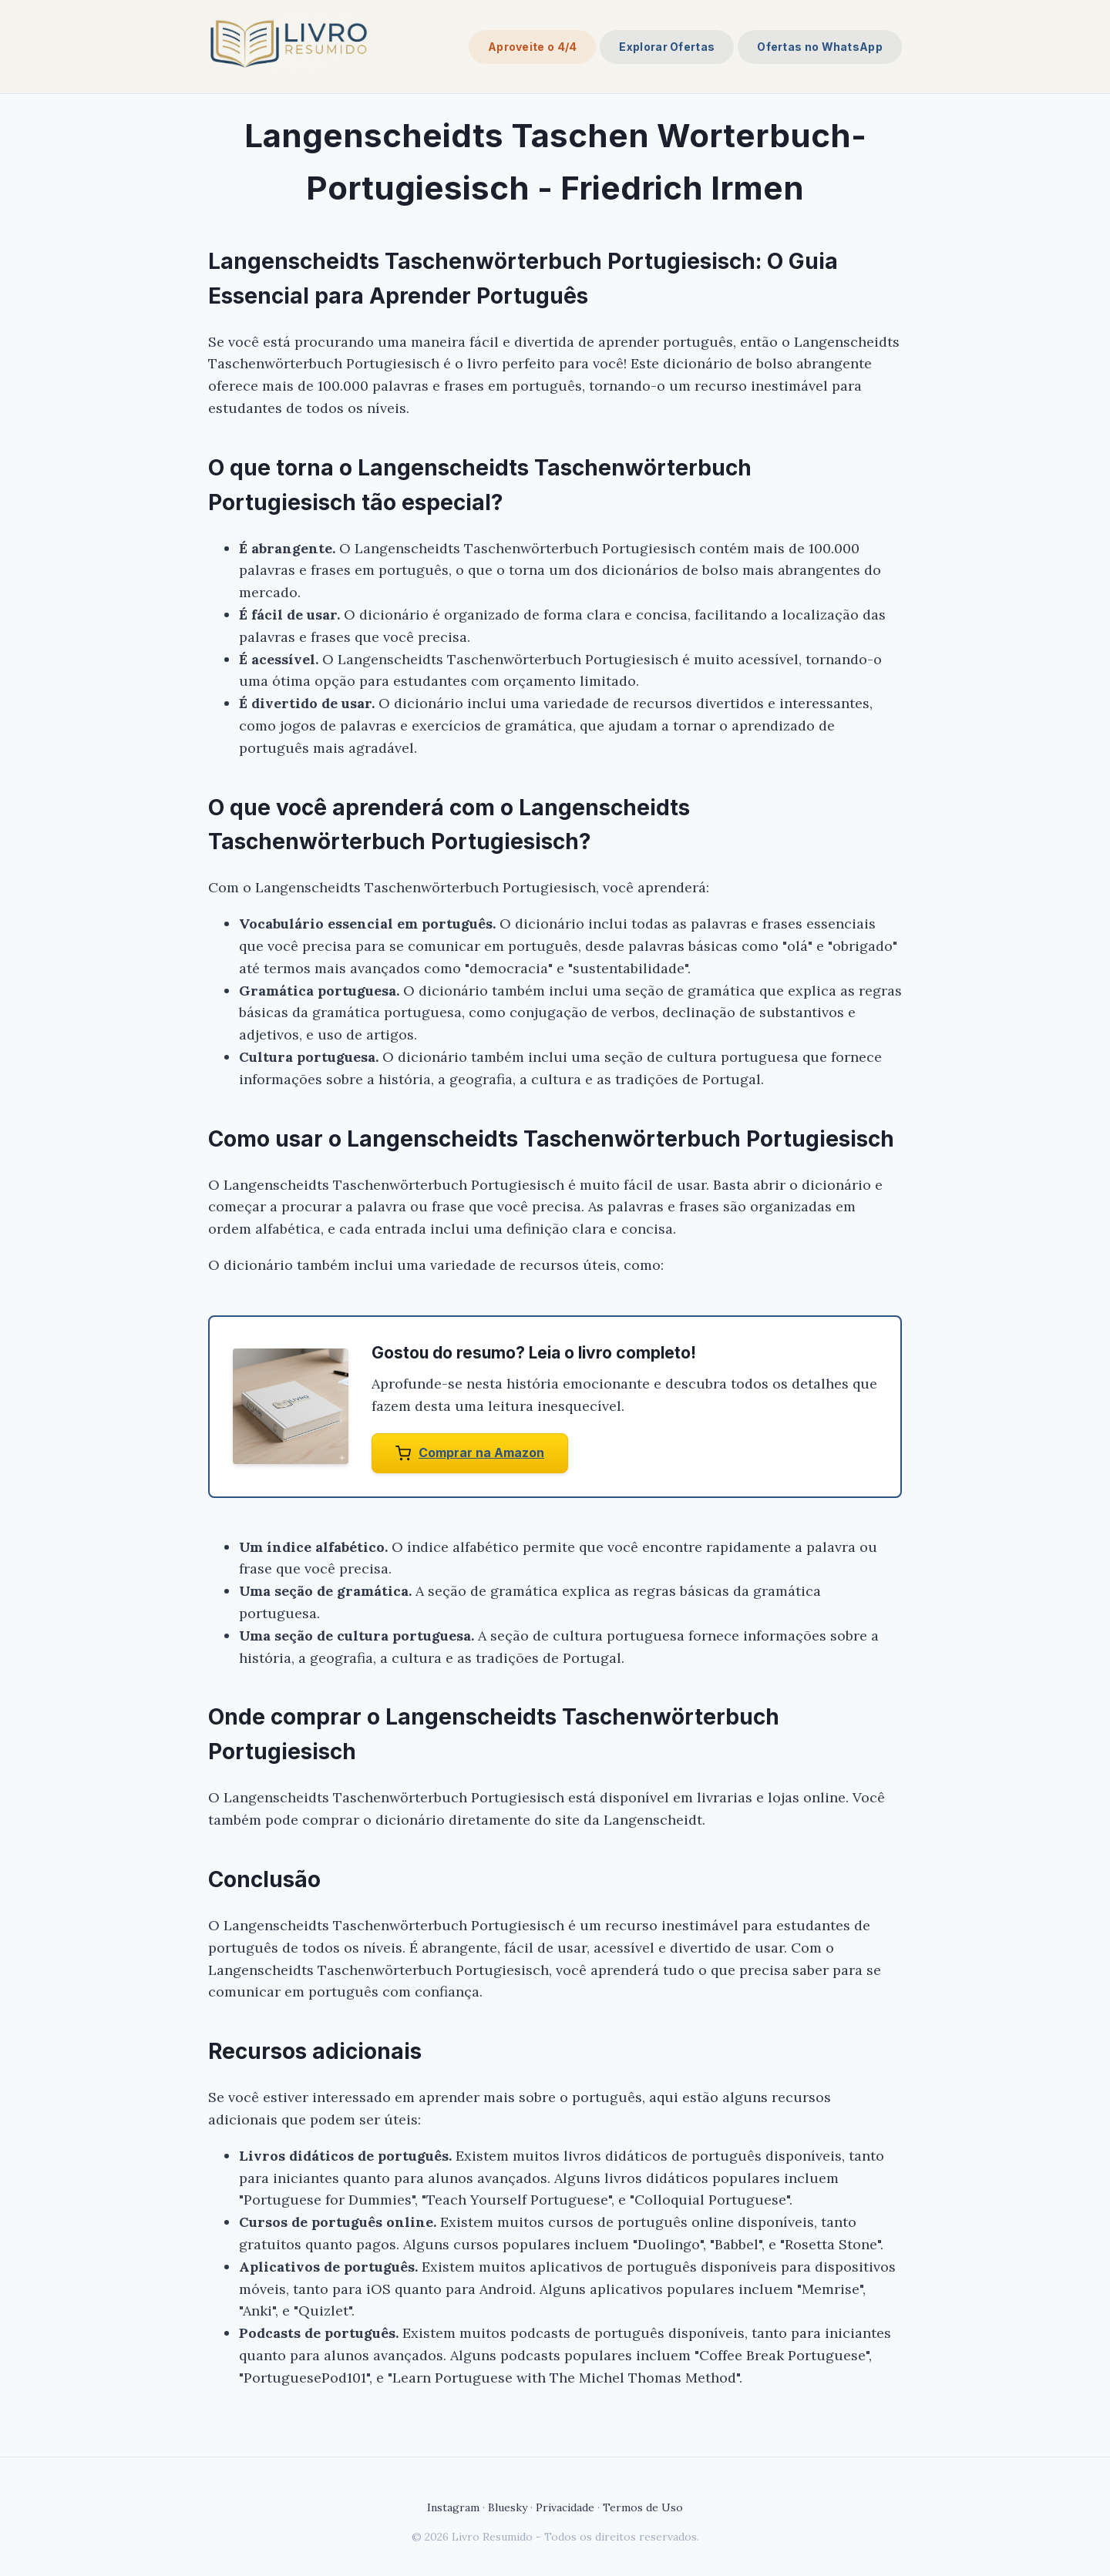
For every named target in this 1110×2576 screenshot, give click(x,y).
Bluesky (507, 2507)
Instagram (453, 2507)
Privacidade (565, 2507)
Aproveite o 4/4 (532, 46)
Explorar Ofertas (667, 46)
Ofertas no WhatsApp (820, 46)
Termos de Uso (643, 2507)
